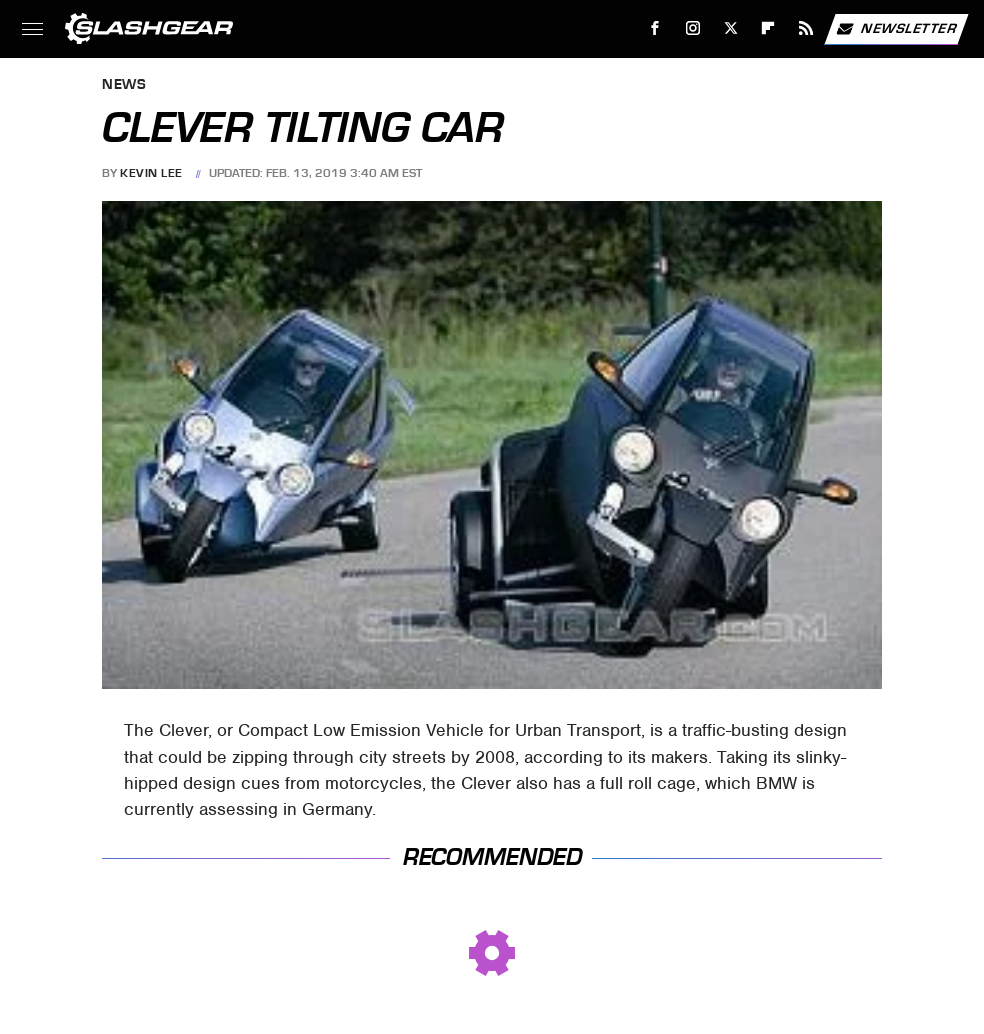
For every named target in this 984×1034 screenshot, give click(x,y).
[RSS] (806, 28)
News (124, 85)
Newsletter (896, 29)
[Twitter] (730, 28)
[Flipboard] (768, 28)
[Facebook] (655, 28)
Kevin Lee (151, 173)
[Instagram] (693, 28)
